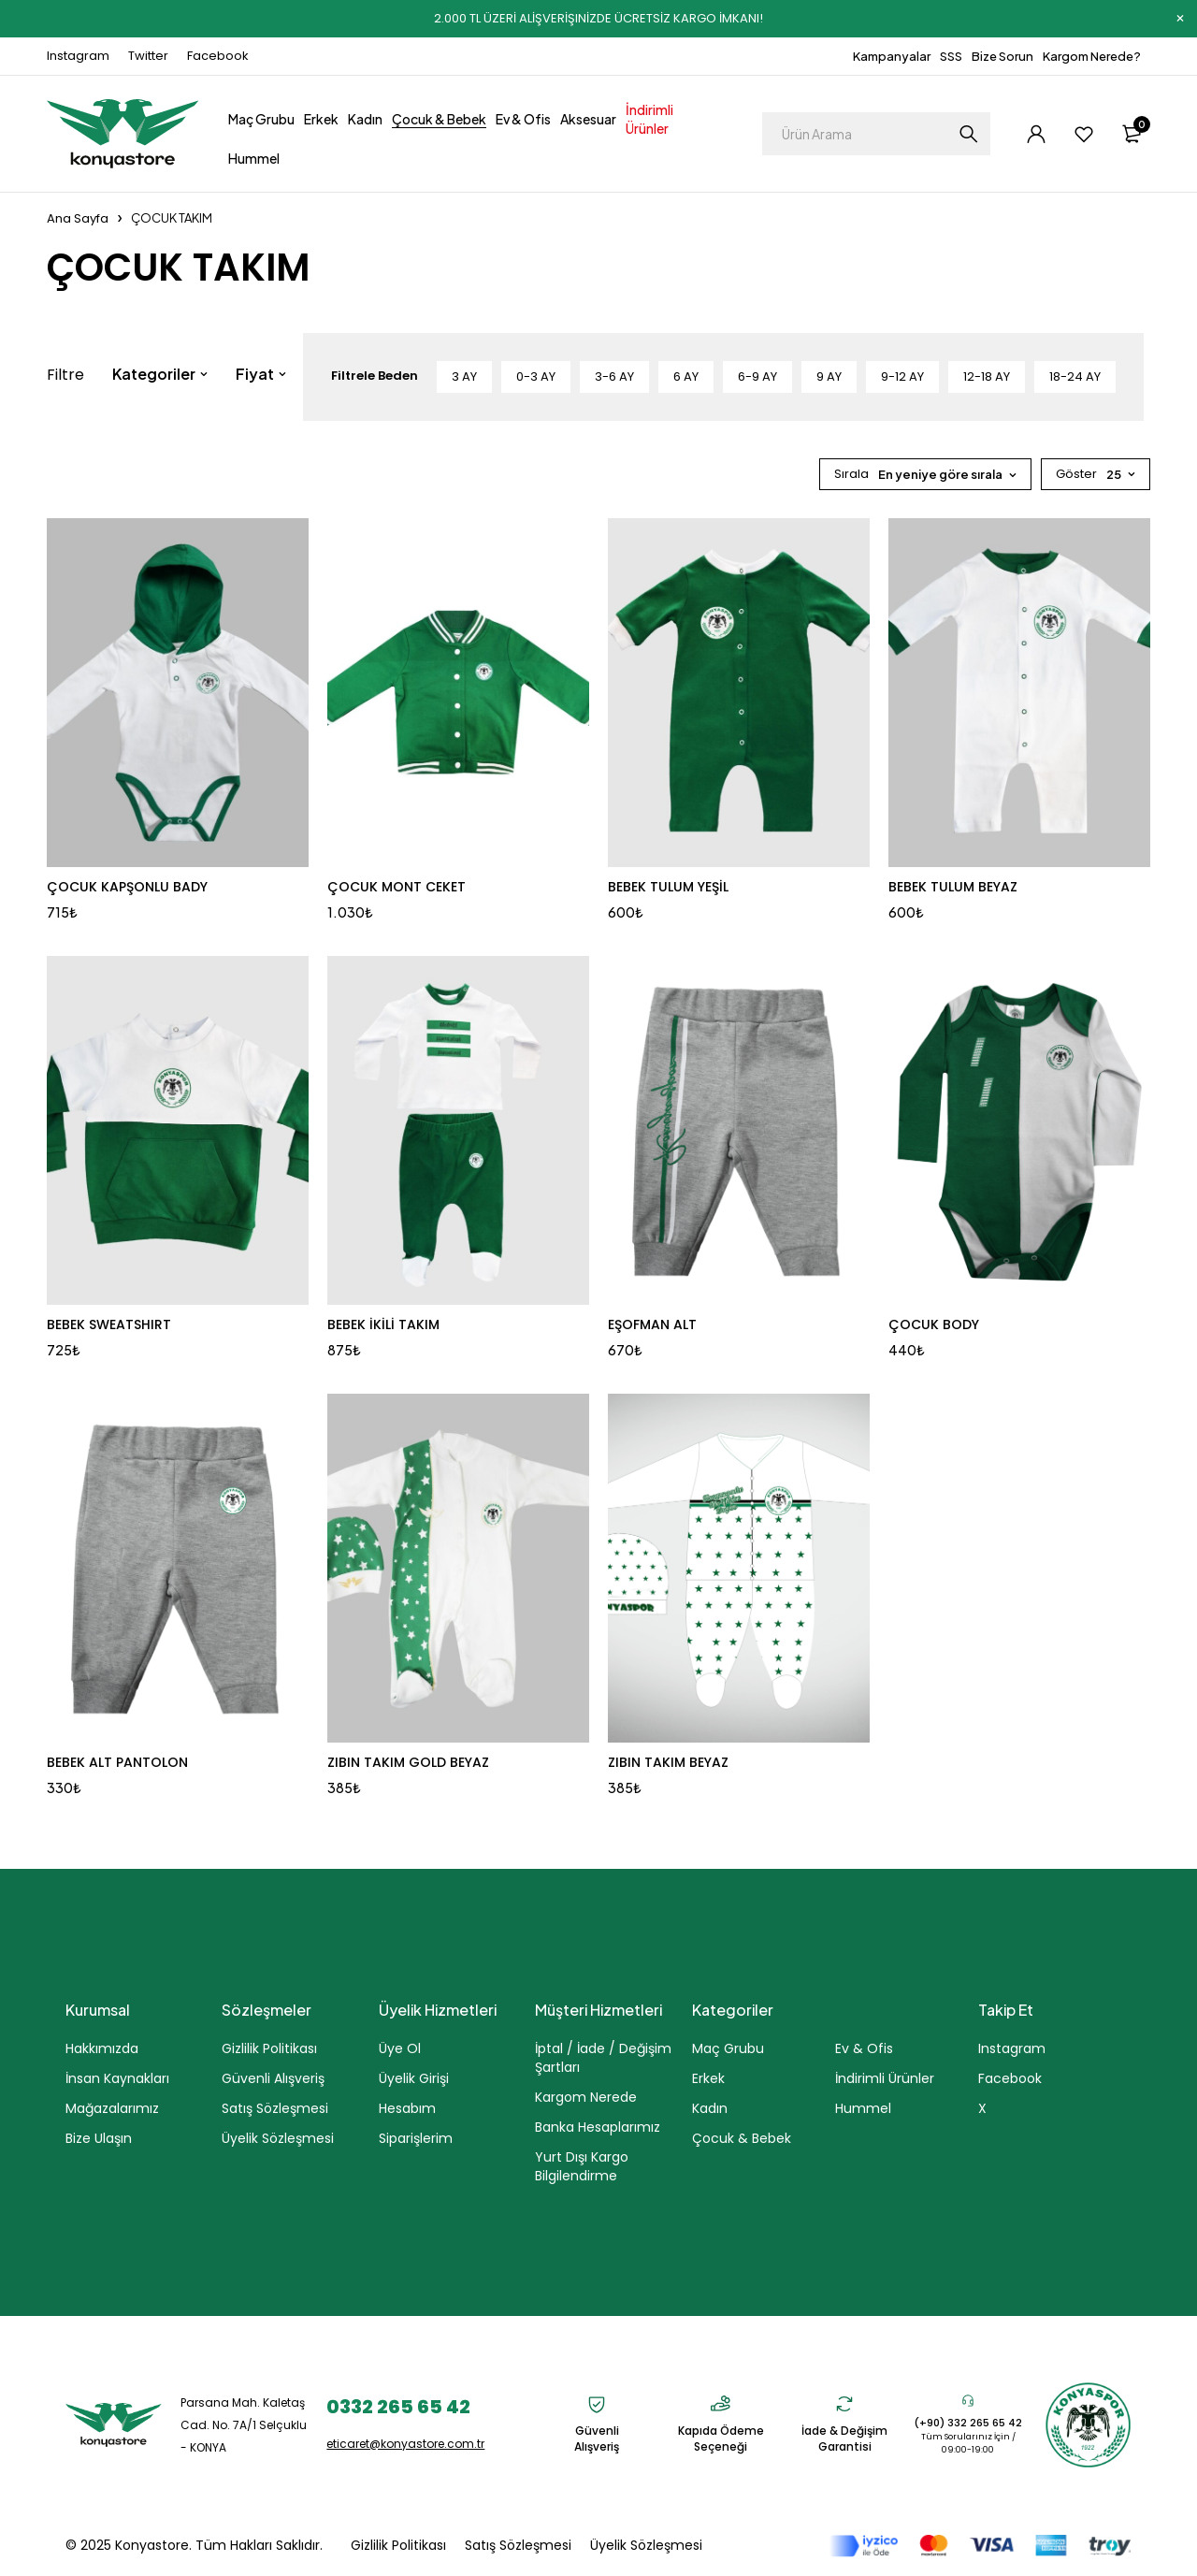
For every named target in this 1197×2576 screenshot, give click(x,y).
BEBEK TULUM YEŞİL (668, 886)
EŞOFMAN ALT (652, 1324)
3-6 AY (614, 376)
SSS (951, 56)
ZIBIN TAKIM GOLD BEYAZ (408, 1762)
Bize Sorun (1002, 56)
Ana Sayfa (77, 218)
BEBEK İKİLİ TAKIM (383, 1324)
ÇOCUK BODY (933, 1324)
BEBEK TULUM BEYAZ (952, 886)
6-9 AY (757, 376)
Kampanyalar (891, 56)
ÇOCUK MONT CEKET (396, 886)
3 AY (464, 376)
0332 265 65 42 (398, 2407)
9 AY (829, 376)
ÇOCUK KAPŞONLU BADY (127, 886)
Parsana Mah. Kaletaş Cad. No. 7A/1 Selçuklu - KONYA (243, 2425)
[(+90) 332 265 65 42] (967, 2400)
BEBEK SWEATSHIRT (109, 1324)
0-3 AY (535, 376)
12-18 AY (986, 376)
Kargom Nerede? (1092, 56)
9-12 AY (902, 376)
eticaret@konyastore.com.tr (405, 2444)
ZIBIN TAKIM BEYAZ (668, 1762)
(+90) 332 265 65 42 (968, 2422)
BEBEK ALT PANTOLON (117, 1762)
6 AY (686, 376)
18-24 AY (1075, 376)
